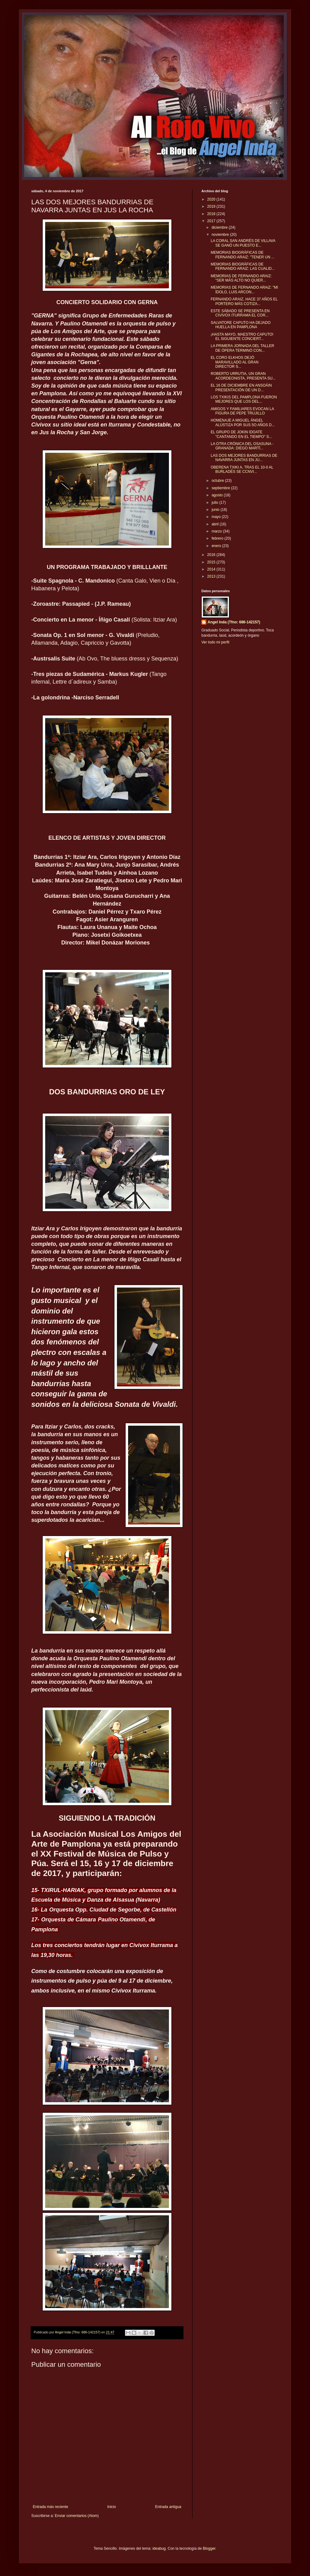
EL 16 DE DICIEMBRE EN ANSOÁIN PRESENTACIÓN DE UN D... (241, 387)
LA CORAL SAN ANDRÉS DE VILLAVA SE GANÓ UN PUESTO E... (243, 243)
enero (217, 546)
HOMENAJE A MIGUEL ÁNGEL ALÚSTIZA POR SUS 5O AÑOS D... (243, 422)
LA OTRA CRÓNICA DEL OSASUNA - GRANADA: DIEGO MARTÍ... (242, 446)
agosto (218, 495)
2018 (212, 214)
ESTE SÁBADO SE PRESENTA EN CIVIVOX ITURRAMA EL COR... (240, 313)
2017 (212, 221)
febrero (218, 538)
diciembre (220, 227)
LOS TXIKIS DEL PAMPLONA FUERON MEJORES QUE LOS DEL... (244, 399)
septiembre (221, 488)
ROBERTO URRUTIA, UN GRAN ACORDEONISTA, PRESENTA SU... (243, 375)
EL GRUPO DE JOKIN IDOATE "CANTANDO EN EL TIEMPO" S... (241, 434)
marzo (217, 531)
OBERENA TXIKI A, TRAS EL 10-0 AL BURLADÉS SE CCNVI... (242, 469)
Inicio (111, 2507)
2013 (212, 576)
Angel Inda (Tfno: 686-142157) (234, 622)
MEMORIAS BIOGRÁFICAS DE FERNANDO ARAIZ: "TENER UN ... (242, 254)
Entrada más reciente (50, 2507)
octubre (218, 480)
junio (216, 509)
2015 (212, 562)
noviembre (221, 234)
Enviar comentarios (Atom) (77, 2516)
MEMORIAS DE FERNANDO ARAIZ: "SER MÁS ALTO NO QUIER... (241, 278)
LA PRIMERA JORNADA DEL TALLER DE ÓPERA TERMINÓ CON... (242, 348)
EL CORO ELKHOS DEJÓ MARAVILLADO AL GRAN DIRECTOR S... (234, 362)
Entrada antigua (168, 2507)
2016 (212, 555)
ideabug (159, 2548)
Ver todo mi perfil (215, 642)
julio (215, 502)
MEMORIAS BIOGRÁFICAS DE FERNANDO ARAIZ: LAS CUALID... (243, 266)
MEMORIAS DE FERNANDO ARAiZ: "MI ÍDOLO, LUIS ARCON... (244, 289)
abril (216, 524)
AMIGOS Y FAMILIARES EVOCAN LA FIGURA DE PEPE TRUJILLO (242, 411)
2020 (212, 199)
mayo (217, 517)
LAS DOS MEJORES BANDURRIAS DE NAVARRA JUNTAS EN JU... (244, 457)
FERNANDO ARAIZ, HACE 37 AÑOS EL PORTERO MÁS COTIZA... (244, 301)
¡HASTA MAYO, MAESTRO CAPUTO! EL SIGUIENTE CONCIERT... (242, 336)
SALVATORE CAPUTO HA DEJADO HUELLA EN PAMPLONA (241, 324)
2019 (212, 206)
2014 (212, 569)
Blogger (209, 2548)
